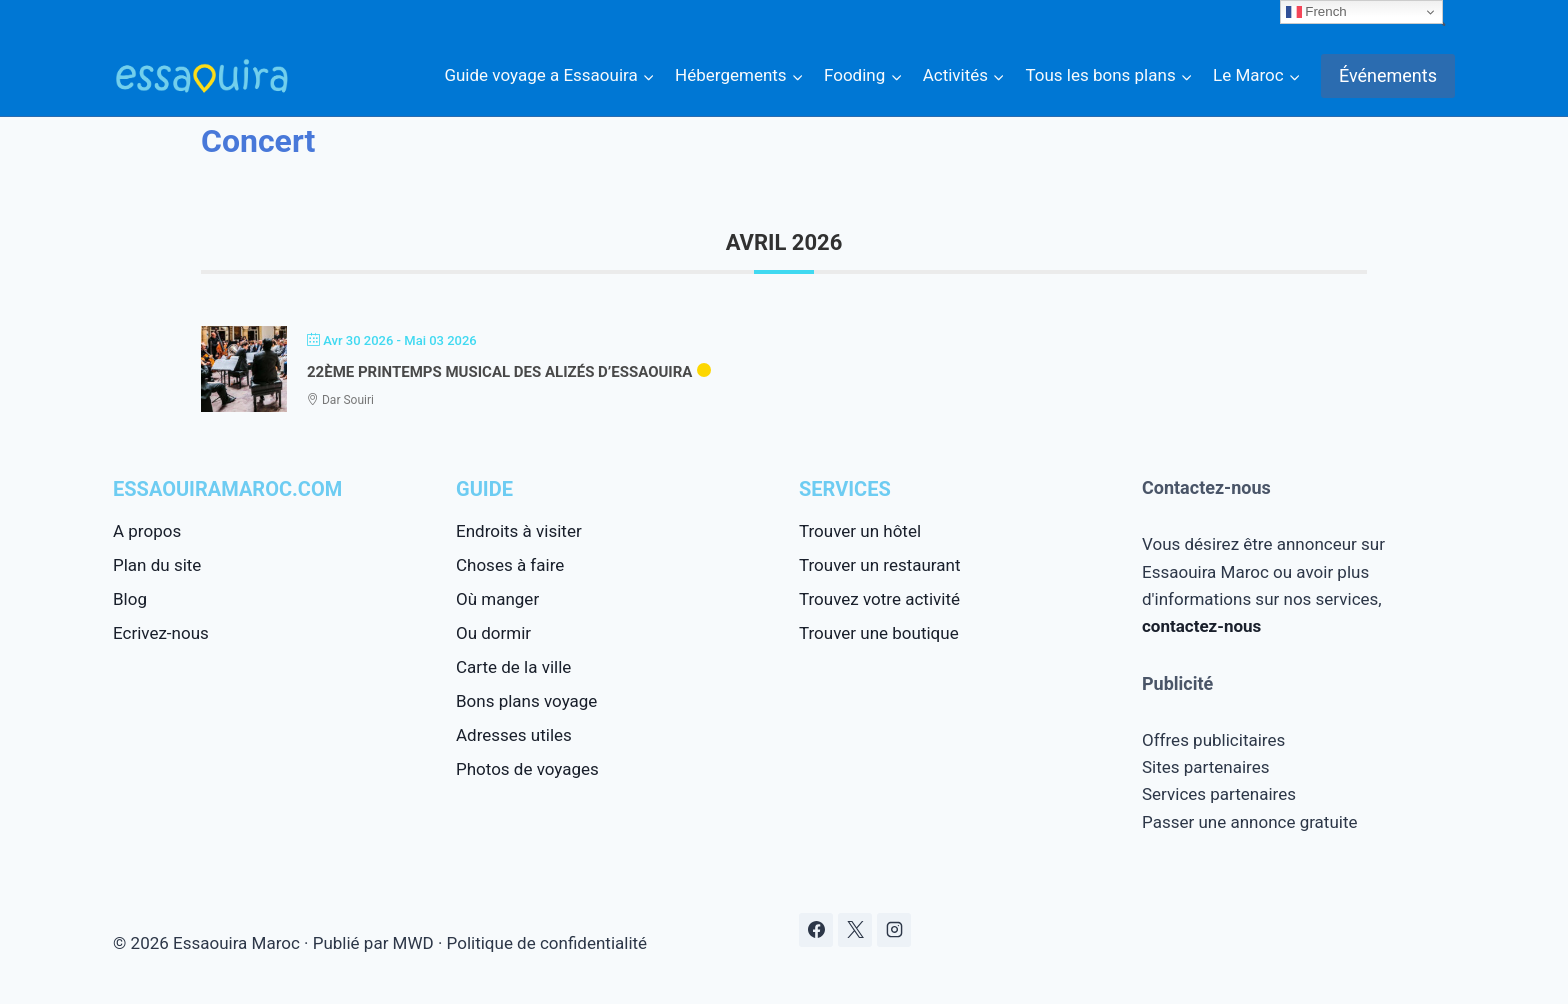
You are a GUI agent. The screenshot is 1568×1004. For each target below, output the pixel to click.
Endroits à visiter (519, 531)
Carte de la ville (513, 667)
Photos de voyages (527, 769)
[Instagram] (894, 930)
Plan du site (157, 565)
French (1316, 12)
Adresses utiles (514, 735)
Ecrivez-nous (161, 633)
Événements (1388, 75)
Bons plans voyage (526, 701)
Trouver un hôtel (860, 531)
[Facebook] (816, 930)
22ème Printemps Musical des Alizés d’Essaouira (499, 372)
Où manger (497, 599)
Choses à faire (510, 565)
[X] (855, 930)
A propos (147, 531)
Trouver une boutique (879, 633)
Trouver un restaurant (879, 565)
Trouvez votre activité (879, 599)
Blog (130, 599)
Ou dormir (493, 633)
